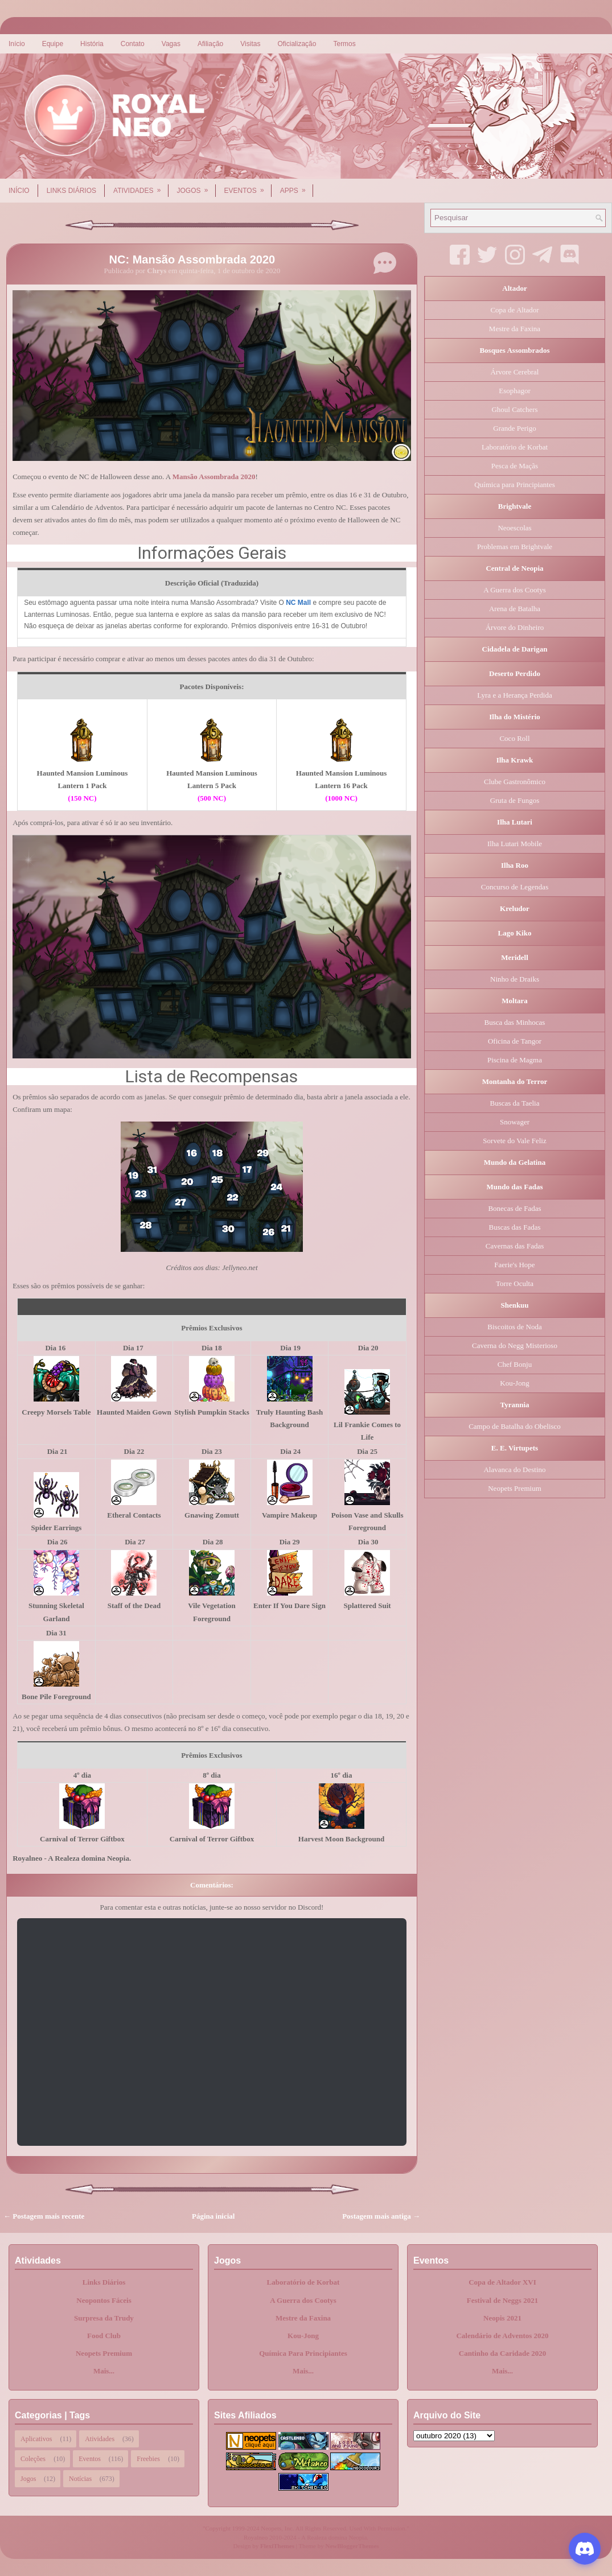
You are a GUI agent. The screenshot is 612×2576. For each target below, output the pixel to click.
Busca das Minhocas (514, 1022)
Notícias (80, 2479)
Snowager (514, 1122)
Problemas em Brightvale (514, 546)
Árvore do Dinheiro (515, 627)
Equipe (52, 44)
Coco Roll (514, 738)
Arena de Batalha (514, 608)
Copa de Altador (514, 310)
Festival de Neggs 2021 (502, 2300)
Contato (133, 44)
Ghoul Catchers (514, 409)
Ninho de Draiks (514, 979)
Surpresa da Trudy (104, 2318)
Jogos (196, 187)
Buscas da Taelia (515, 1103)
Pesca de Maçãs (514, 465)
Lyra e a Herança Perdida (514, 695)
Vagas (171, 44)
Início (17, 44)
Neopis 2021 (502, 2318)
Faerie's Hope (514, 1264)
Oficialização (296, 44)
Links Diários (71, 191)
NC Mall (298, 603)
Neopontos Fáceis (103, 2300)
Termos (344, 44)
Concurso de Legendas (514, 887)
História (92, 44)
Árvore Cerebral (515, 372)
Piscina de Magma (514, 1060)
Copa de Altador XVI (502, 2282)
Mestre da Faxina (514, 328)
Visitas (250, 44)
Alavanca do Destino (514, 1469)
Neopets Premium (514, 1488)
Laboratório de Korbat (515, 447)
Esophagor (515, 390)
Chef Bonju (515, 1364)
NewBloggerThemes (352, 2545)
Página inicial (213, 2216)
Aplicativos (36, 2439)
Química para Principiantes (514, 484)
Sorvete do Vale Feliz (514, 1140)
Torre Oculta (514, 1283)
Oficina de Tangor (514, 1041)
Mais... (103, 2371)
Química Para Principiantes (303, 2353)
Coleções (33, 2459)
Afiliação (210, 44)
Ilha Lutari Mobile (514, 843)
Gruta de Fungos (515, 800)
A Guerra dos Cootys (514, 590)
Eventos (248, 187)
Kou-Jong (514, 1383)
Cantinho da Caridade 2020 (503, 2353)
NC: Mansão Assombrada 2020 (192, 259)
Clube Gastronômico (514, 781)
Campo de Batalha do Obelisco (515, 1426)
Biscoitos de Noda (514, 1326)
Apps (296, 187)
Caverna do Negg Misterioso (514, 1345)
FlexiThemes (277, 2545)
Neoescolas (514, 528)
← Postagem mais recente (43, 2216)
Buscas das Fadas (515, 1227)
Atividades (140, 187)
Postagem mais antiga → (381, 2216)
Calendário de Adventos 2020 (502, 2335)
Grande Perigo (514, 428)
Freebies (148, 2459)
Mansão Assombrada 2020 (214, 476)
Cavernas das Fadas (515, 1246)
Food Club (104, 2335)
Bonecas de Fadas (514, 1208)
